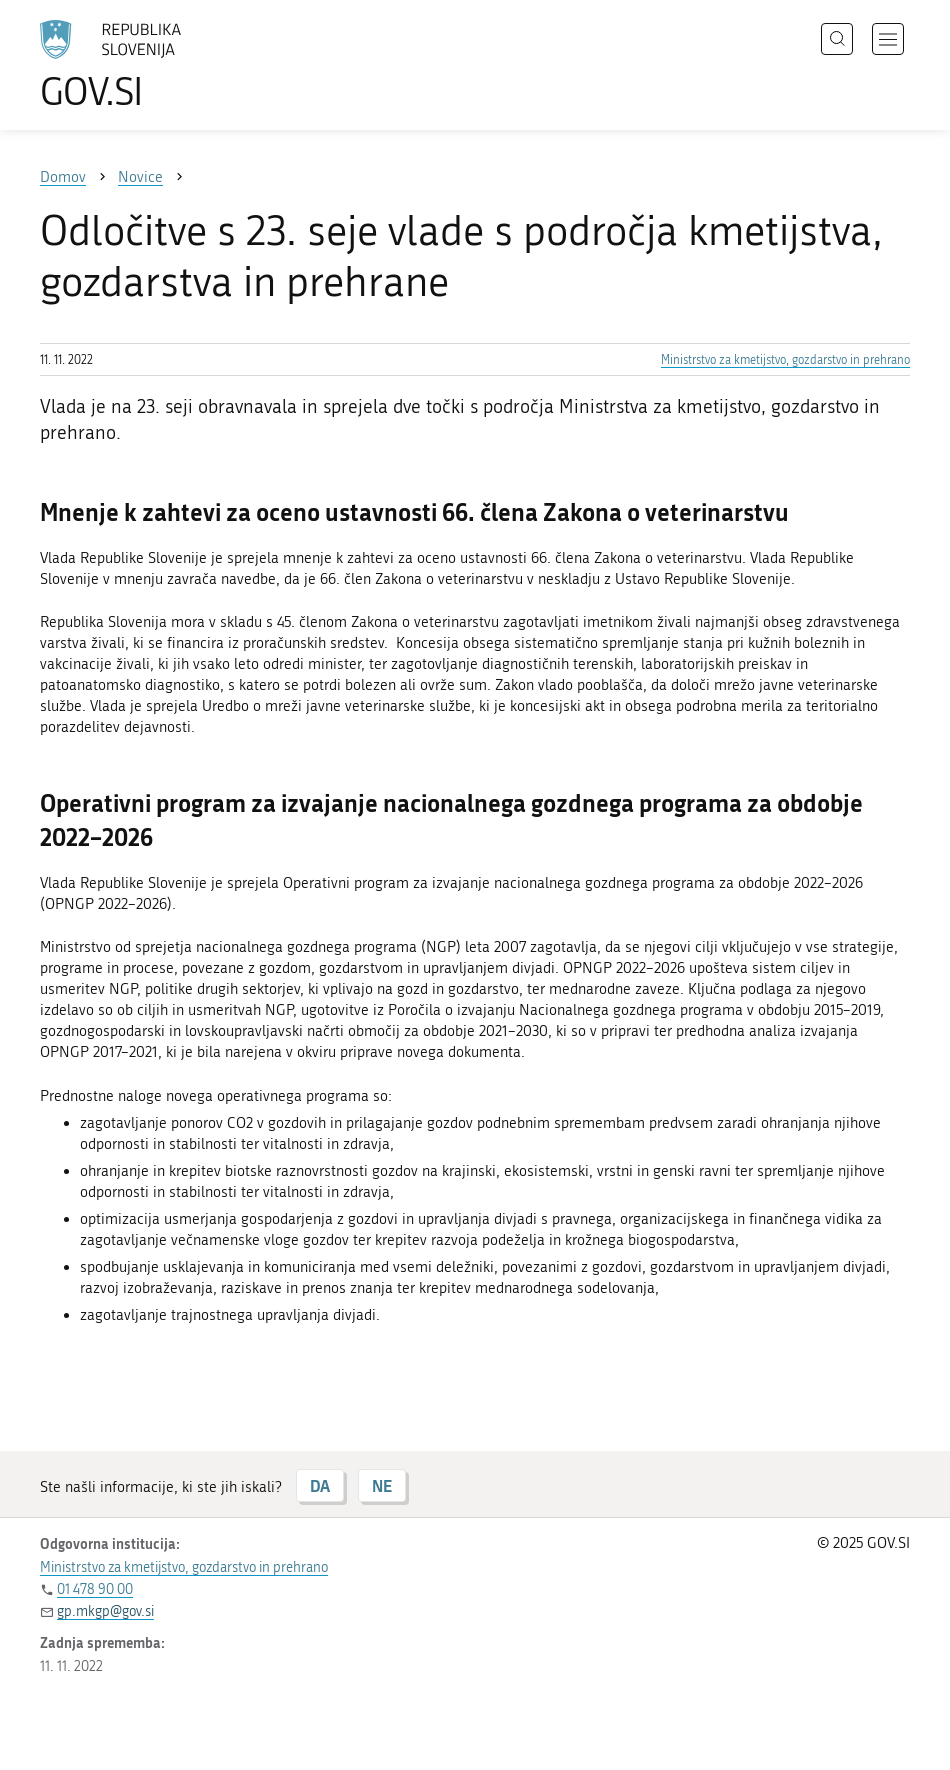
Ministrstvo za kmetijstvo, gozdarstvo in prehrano (785, 360)
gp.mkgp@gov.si (105, 1611)
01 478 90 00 (95, 1589)
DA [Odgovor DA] (320, 1485)
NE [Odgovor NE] (382, 1485)
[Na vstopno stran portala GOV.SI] (140, 65)
